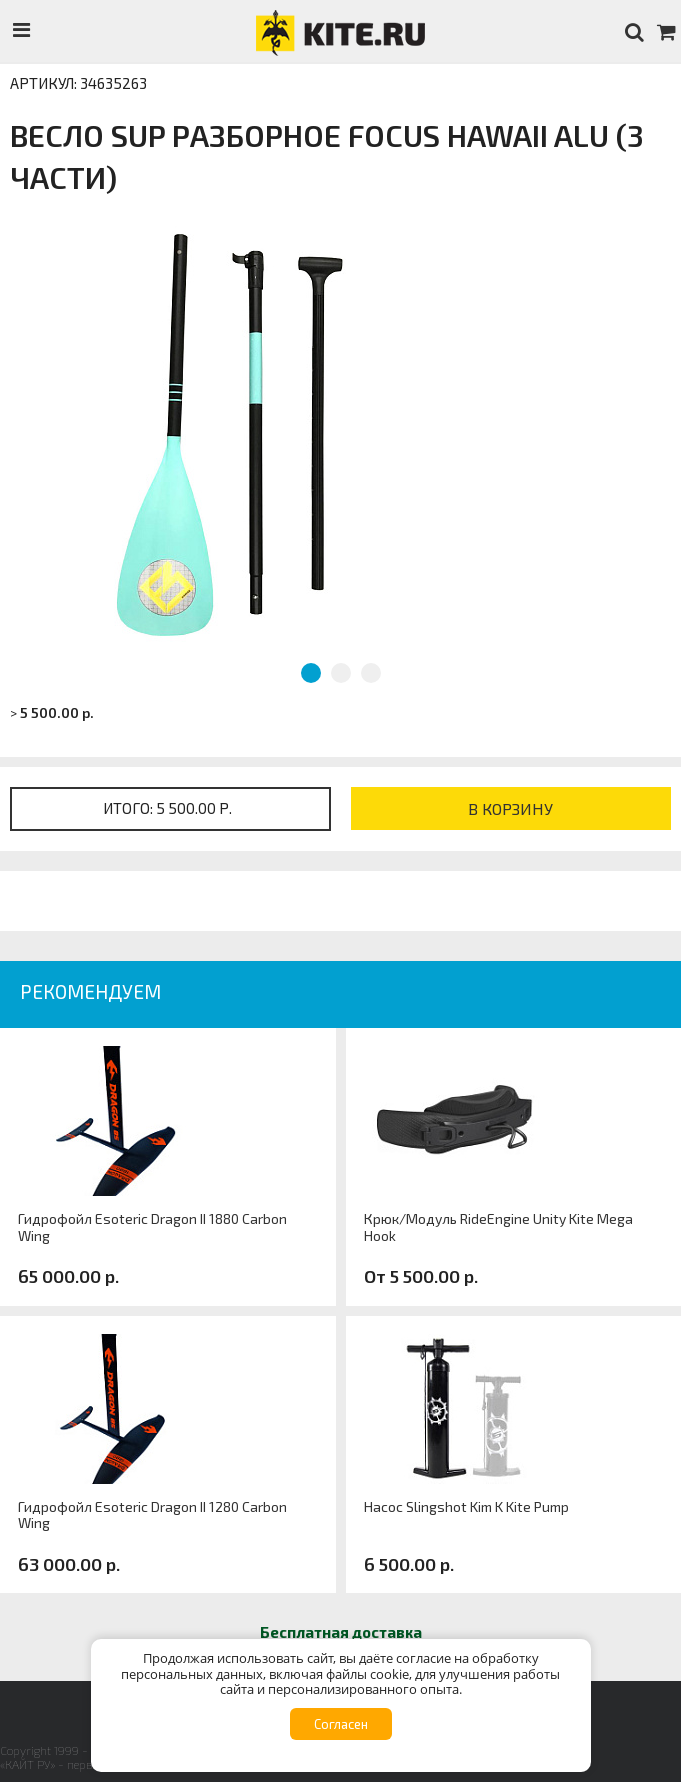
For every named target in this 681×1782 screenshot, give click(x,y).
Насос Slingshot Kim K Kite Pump (466, 1507)
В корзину (510, 808)
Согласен (341, 1724)
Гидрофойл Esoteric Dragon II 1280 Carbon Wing (152, 1515)
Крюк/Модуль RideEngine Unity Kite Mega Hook (498, 1227)
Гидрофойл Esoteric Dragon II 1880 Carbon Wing (152, 1227)
